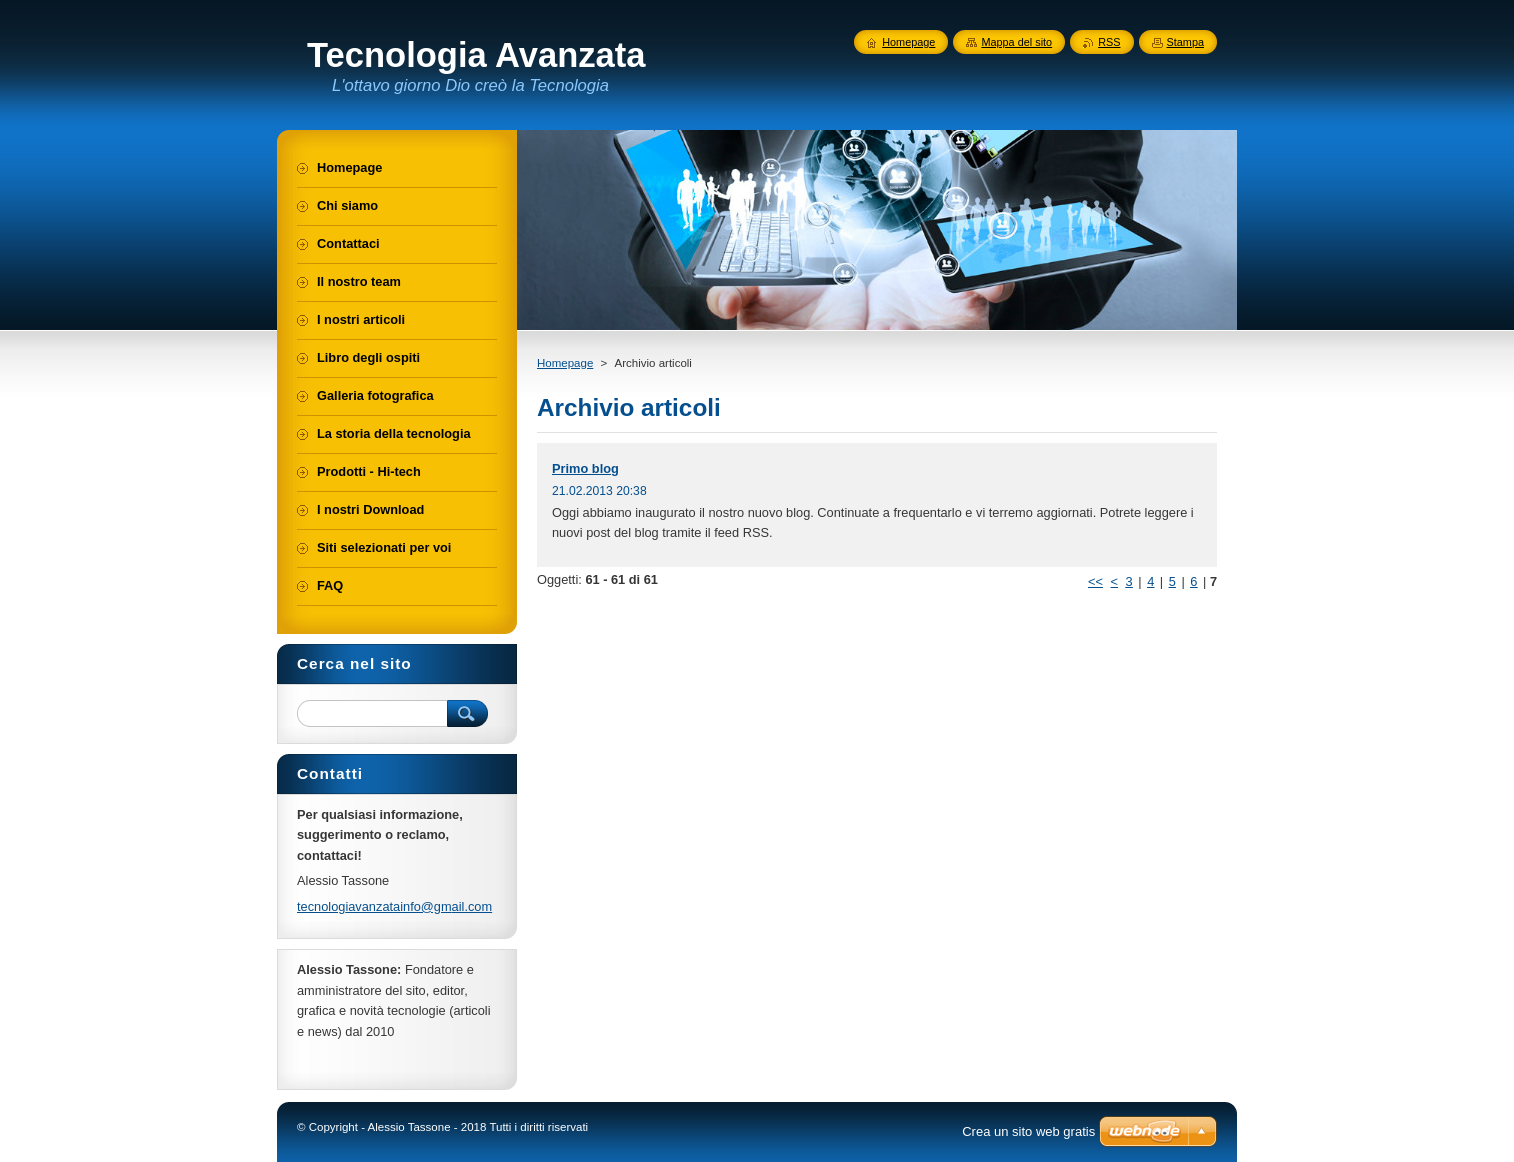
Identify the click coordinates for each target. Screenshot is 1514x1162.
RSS (1109, 42)
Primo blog (585, 468)
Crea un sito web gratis (1028, 1131)
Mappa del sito (1016, 42)
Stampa (1185, 42)
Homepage (565, 363)
